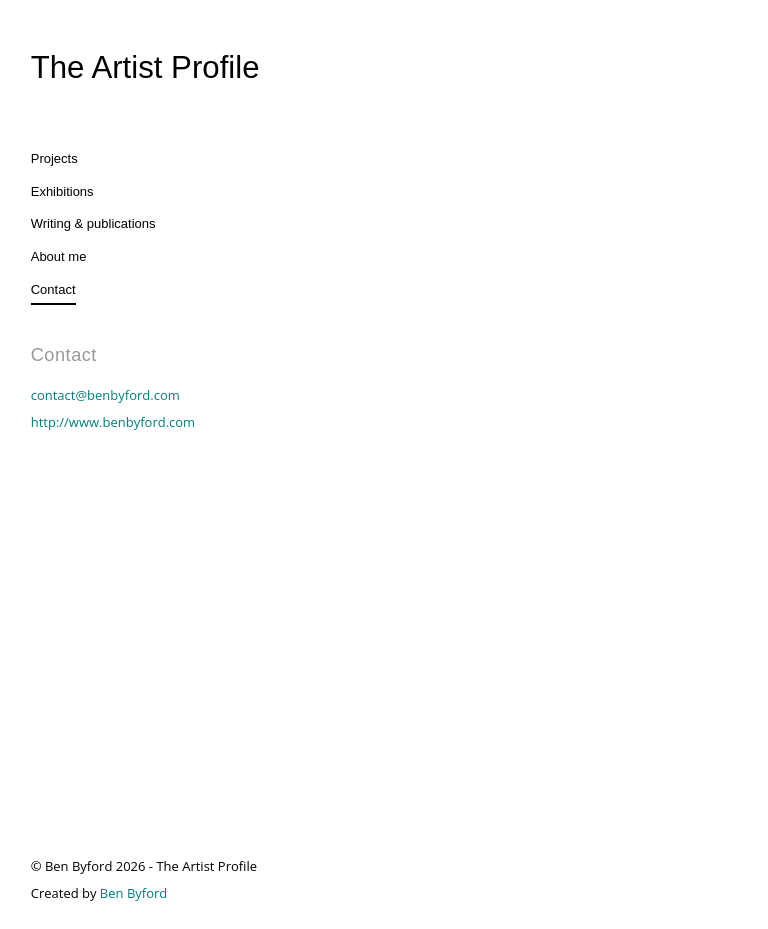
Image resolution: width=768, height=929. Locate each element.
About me (59, 256)
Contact (53, 289)
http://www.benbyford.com (113, 422)
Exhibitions (62, 191)
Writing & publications (93, 223)
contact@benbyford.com (105, 395)
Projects (54, 158)
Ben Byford (133, 893)
